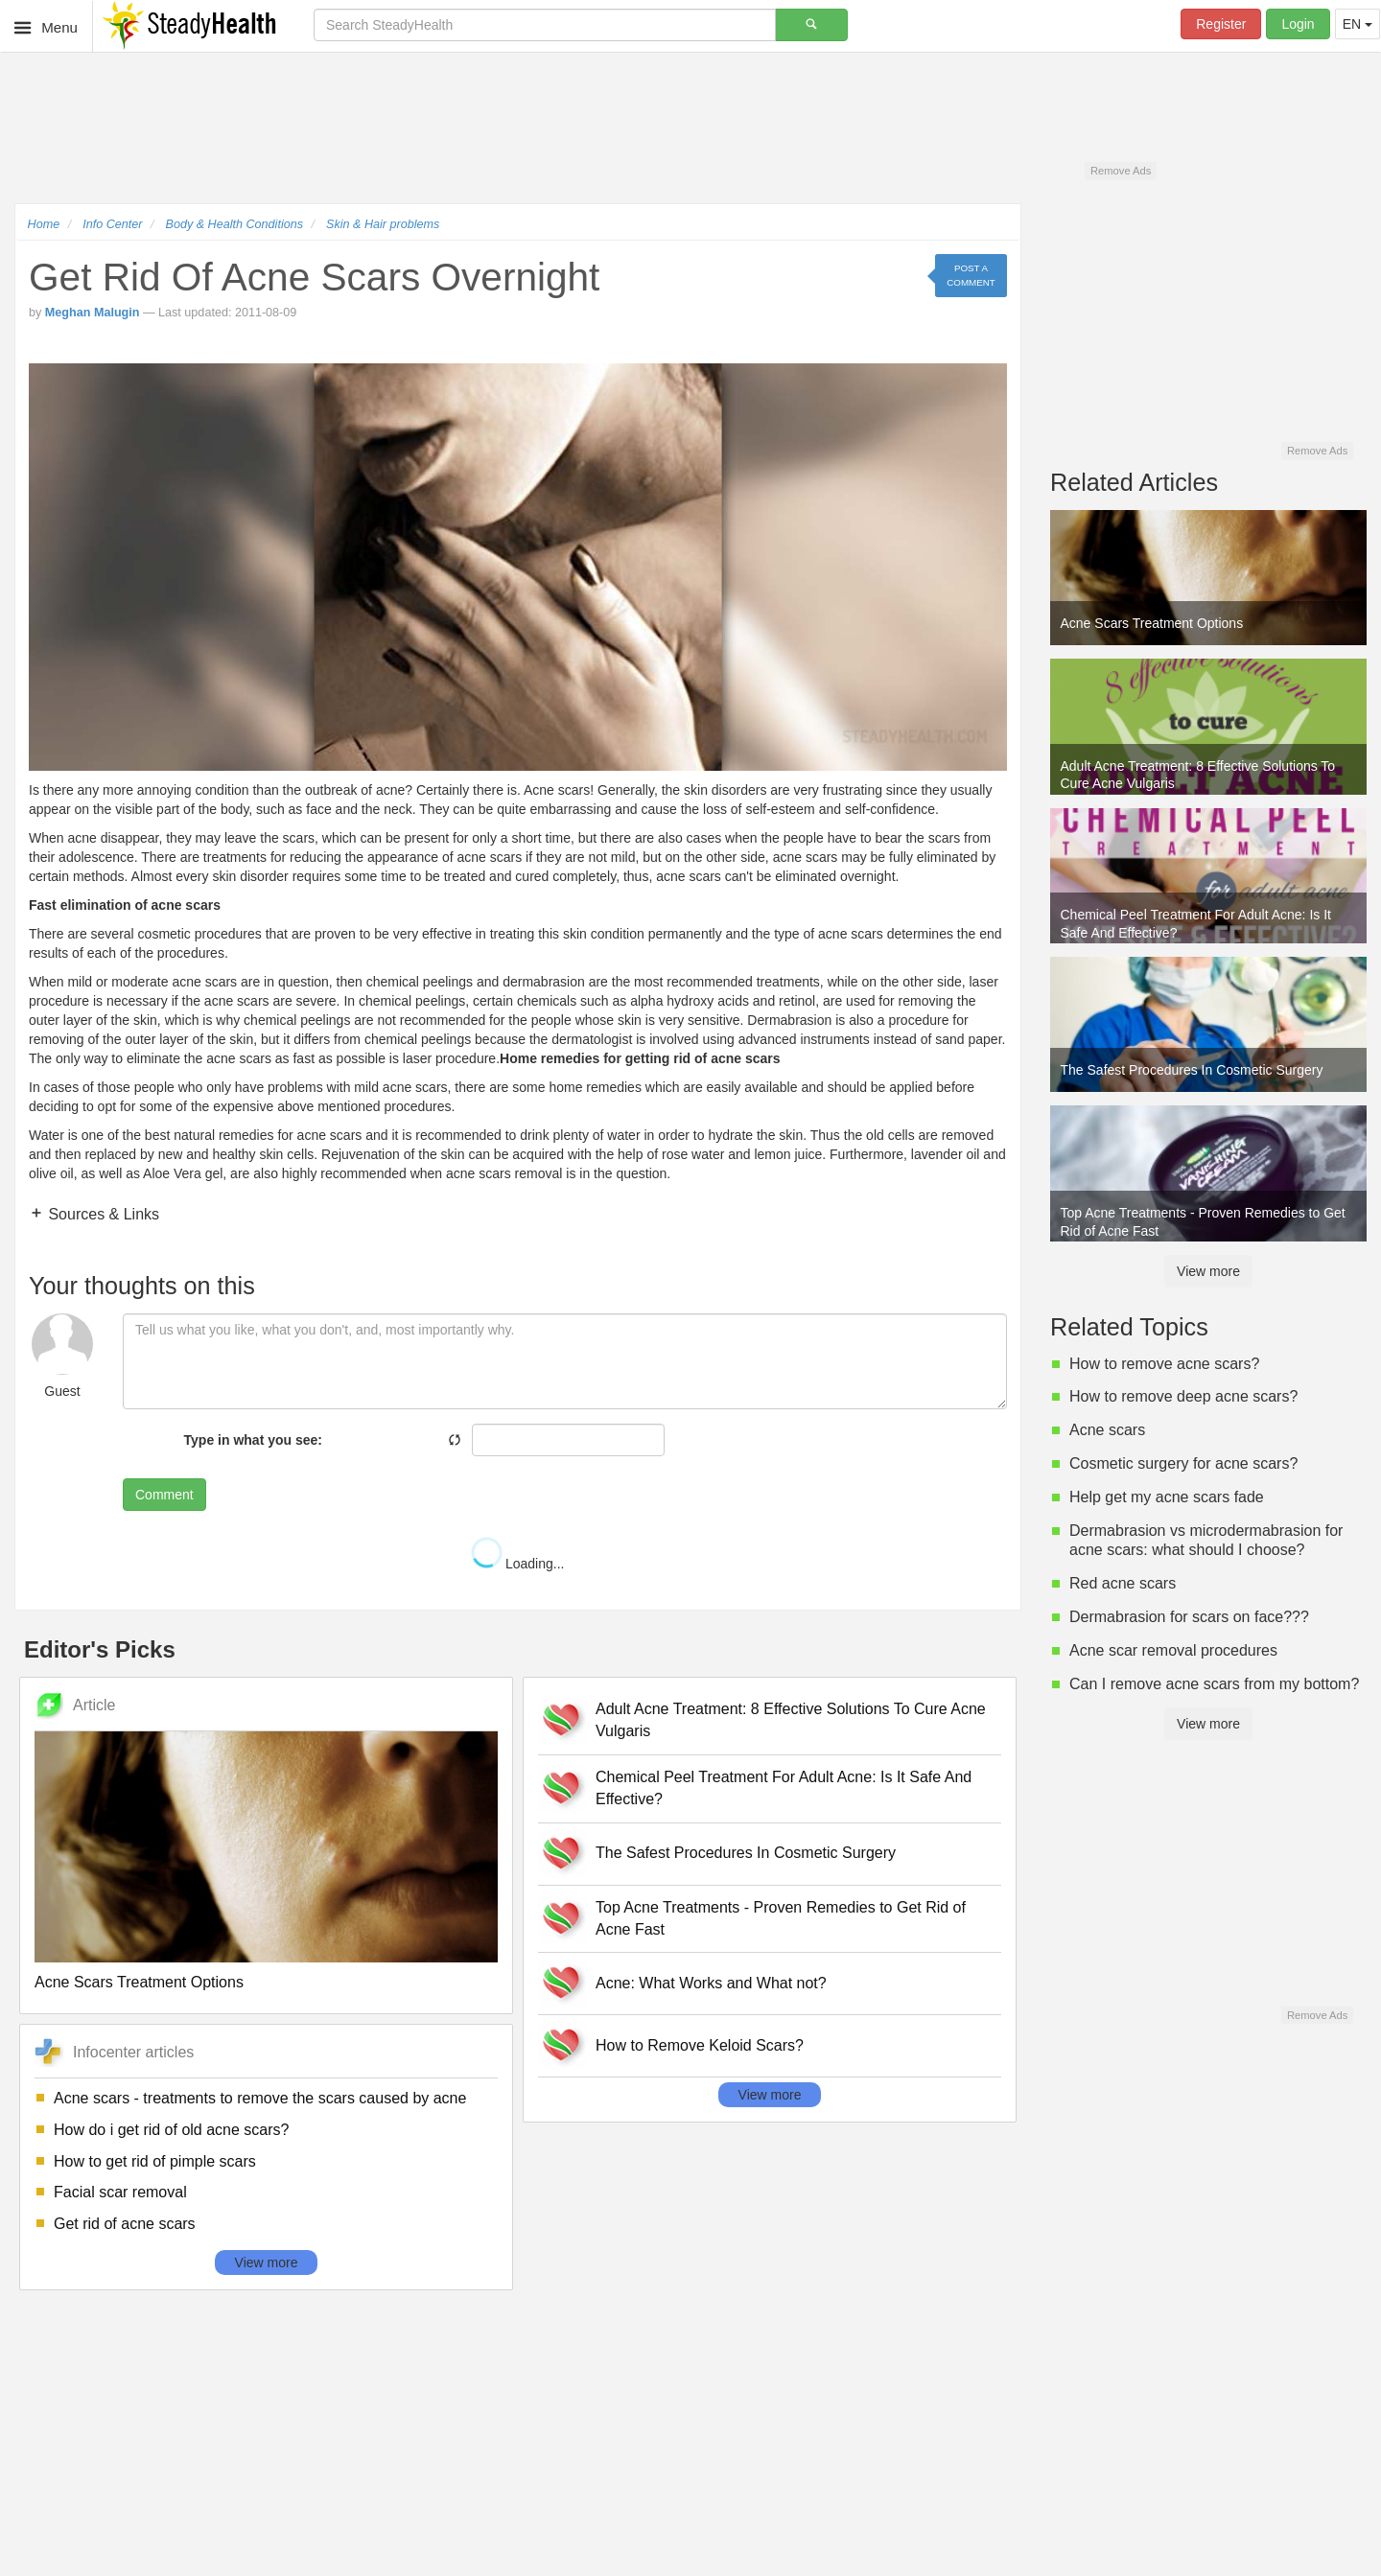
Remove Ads (1120, 170)
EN (1357, 24)
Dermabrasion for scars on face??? (1189, 1617)
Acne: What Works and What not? (711, 1983)
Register (1221, 24)
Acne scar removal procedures (1173, 1650)
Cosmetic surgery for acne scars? (1183, 1463)
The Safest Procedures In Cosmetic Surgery (746, 1853)
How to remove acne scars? (1164, 1364)
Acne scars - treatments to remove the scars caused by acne (260, 2098)
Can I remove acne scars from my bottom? (1214, 1684)
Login (1297, 24)
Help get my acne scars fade (1166, 1497)
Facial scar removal (120, 2192)
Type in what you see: (253, 1440)
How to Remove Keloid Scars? (700, 2045)
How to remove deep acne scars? (1183, 1396)
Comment (164, 1494)
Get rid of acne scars (125, 2224)
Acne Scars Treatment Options (139, 1982)
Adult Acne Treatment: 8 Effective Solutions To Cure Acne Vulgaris (791, 1720)
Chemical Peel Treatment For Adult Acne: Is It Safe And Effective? (783, 1788)
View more (266, 2262)
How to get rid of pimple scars (155, 2161)
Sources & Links (101, 1214)
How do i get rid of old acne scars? (171, 2130)
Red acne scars (1122, 1583)
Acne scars (1107, 1430)
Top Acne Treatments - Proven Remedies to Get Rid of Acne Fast (781, 1918)
